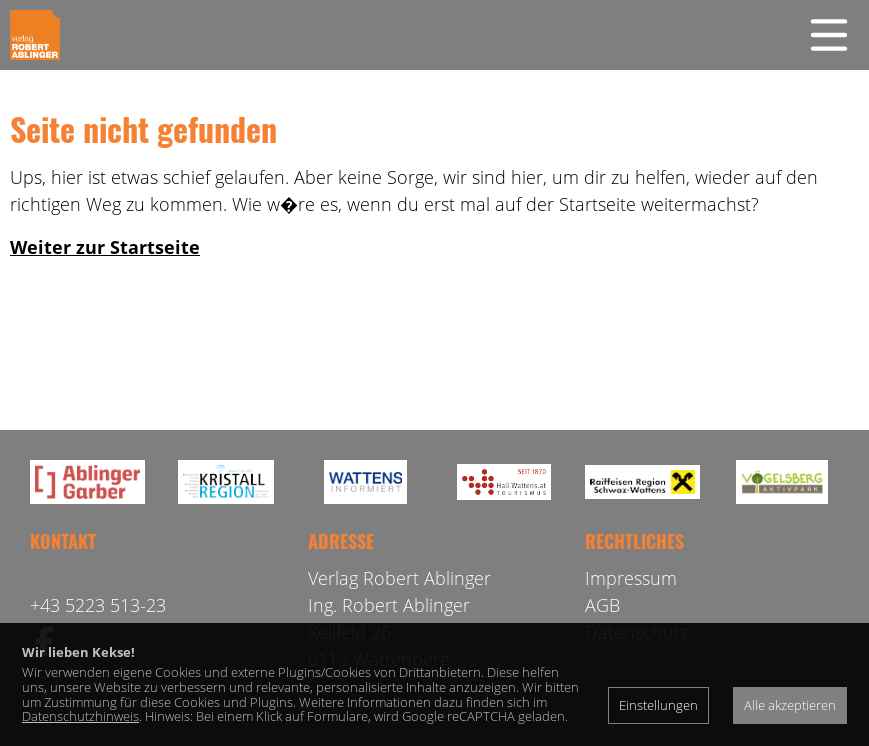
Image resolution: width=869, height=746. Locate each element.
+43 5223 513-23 (98, 605)
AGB (602, 605)
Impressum (631, 578)
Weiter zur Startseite (105, 247)
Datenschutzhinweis (80, 716)
